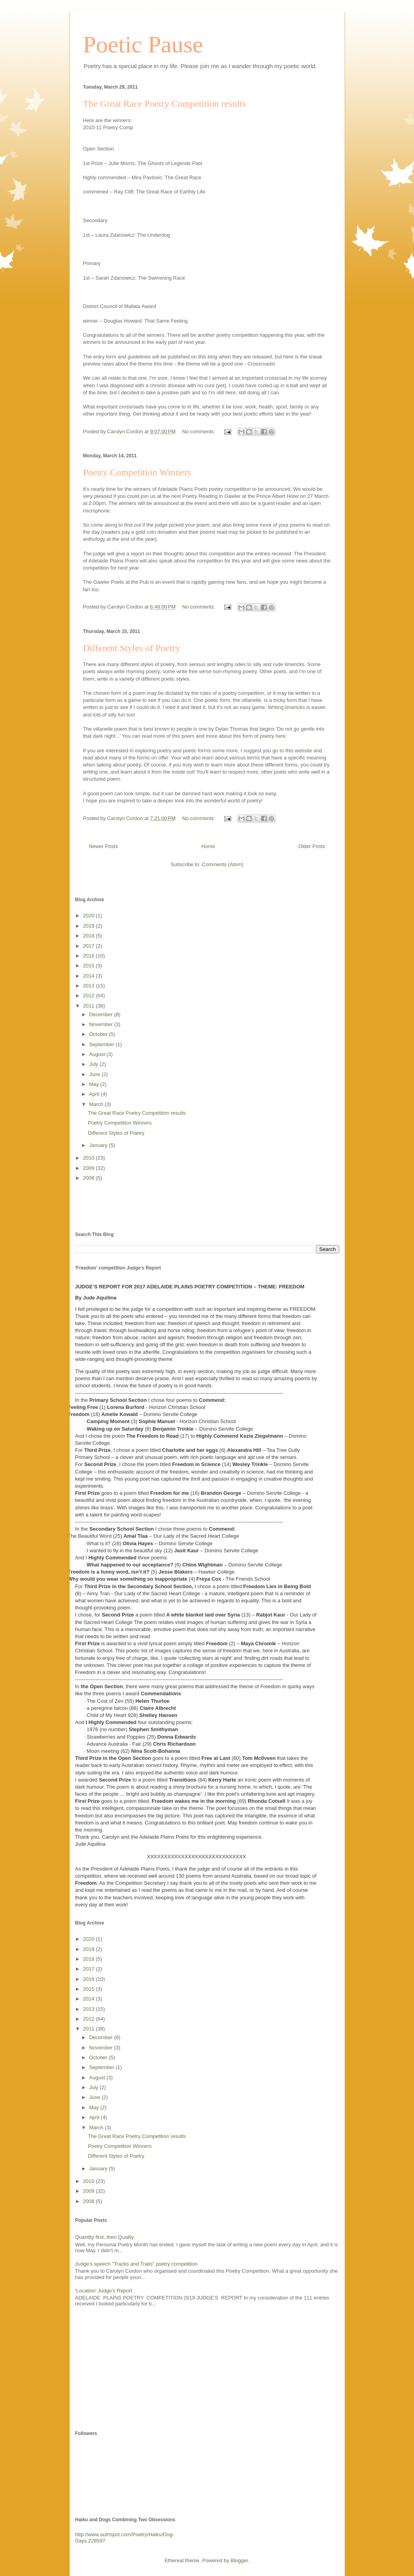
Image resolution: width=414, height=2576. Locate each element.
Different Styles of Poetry (131, 648)
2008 (89, 1178)
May (94, 1084)
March (97, 1104)
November (101, 1024)
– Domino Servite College (168, 1414)
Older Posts (312, 846)
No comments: (199, 431)
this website (298, 750)
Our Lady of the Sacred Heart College (196, 1536)
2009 (89, 1168)
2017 (89, 946)
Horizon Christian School (177, 1407)
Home (208, 846)
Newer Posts (103, 846)
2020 (89, 916)
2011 (89, 1006)
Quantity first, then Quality (104, 2237)
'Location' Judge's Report (103, 2291)
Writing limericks (286, 707)
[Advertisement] (121, 1206)
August (97, 1054)
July (94, 1064)
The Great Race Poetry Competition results (164, 103)
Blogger (239, 2560)
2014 (89, 976)
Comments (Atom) (222, 864)
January (99, 1145)
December (101, 1014)
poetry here (273, 736)
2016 (89, 956)
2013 (89, 986)
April (95, 1094)
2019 (89, 926)
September (102, 1044)
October (99, 1034)
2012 (89, 995)
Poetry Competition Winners (137, 472)
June (95, 1074)
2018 (89, 936)
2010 (89, 1158)
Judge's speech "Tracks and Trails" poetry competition (136, 2264)
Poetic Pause (143, 45)
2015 (89, 966)
